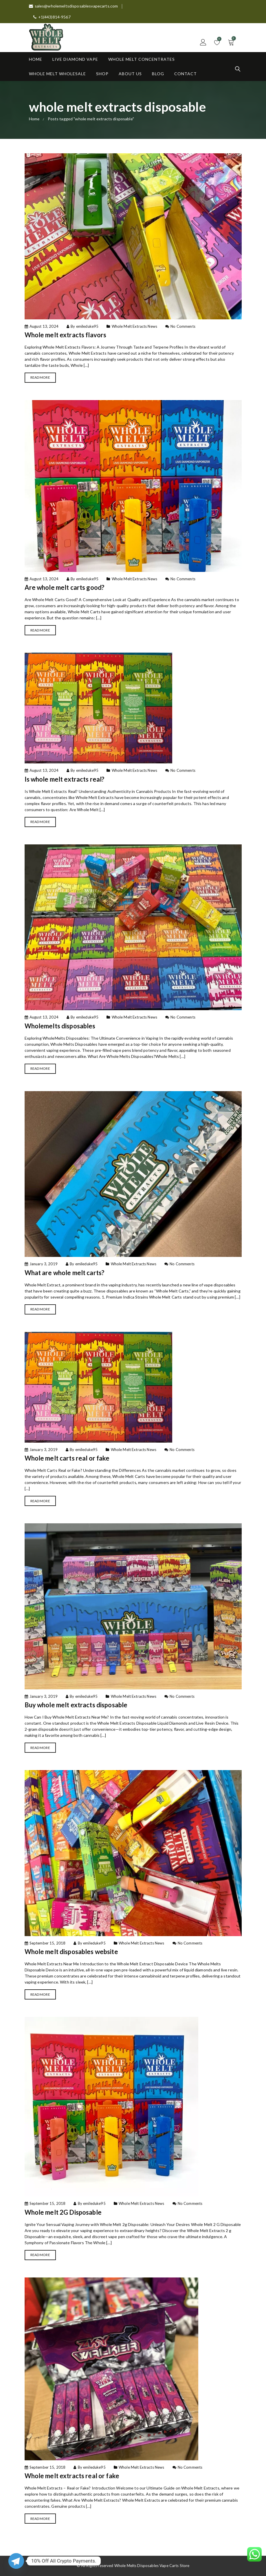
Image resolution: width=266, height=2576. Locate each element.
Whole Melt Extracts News (134, 326)
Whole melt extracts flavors (66, 335)
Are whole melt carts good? (64, 587)
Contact (185, 73)
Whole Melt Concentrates (141, 59)
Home (35, 59)
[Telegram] (16, 2561)
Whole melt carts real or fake (67, 1458)
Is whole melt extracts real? (64, 779)
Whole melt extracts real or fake (72, 2476)
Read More (40, 377)
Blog (158, 73)
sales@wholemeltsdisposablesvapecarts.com (73, 5)
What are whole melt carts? (64, 1273)
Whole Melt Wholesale (57, 73)
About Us (130, 73)
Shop (102, 73)
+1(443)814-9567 (52, 16)
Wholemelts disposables (60, 1026)
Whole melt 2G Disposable (63, 2212)
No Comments (182, 326)
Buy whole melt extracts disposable (76, 1705)
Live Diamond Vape (75, 59)
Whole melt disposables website (71, 1952)
